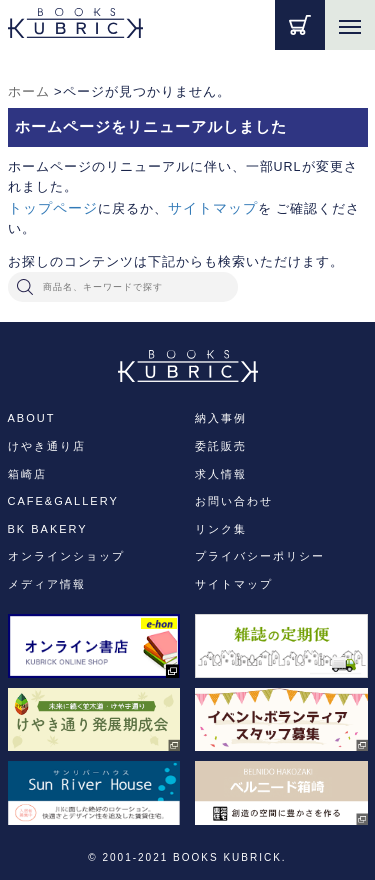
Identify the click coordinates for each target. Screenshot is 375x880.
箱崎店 (27, 474)
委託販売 (221, 446)
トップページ (53, 208)
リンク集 (221, 529)
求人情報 (221, 474)
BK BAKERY (48, 529)
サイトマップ (213, 208)
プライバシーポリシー (260, 556)
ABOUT (32, 418)
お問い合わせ (234, 501)
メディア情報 (47, 584)
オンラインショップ (66, 556)
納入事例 (221, 418)
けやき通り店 (47, 446)
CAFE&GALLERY (63, 501)
